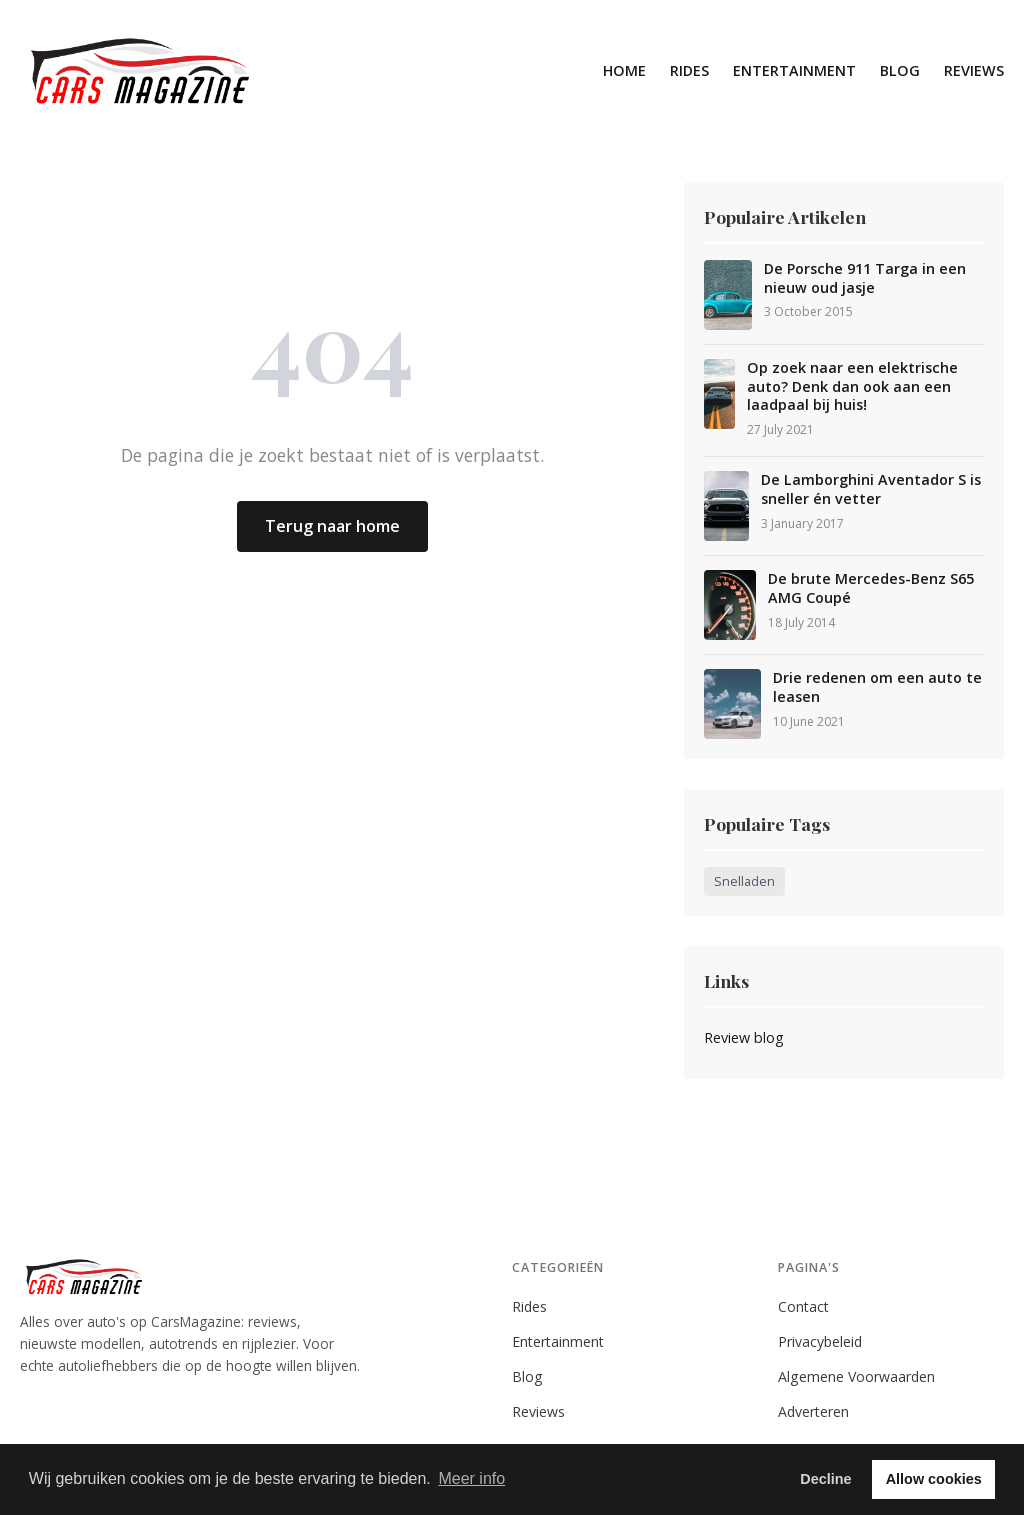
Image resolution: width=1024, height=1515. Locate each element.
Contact (803, 1306)
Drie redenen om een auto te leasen (877, 687)
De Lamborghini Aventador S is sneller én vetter (871, 489)
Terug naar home (332, 526)
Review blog (744, 1037)
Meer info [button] (471, 1478)
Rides (689, 70)
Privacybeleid (820, 1341)
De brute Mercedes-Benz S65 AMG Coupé (871, 588)
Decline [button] (825, 1479)
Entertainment (794, 70)
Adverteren (813, 1411)
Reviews (974, 70)
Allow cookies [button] (934, 1479)
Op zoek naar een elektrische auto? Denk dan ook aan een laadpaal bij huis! (852, 386)
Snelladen (744, 881)
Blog (900, 70)
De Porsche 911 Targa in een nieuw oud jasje (865, 278)
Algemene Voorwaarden (856, 1376)
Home (624, 70)
